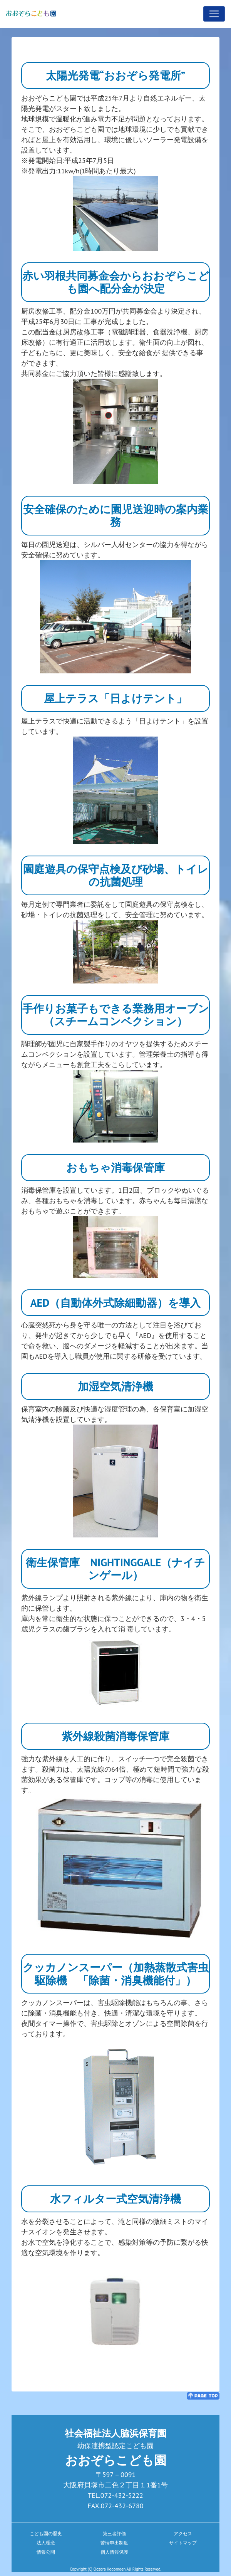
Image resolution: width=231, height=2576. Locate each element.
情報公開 (46, 2552)
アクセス (183, 2533)
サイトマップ (183, 2543)
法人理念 (46, 2543)
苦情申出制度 (114, 2543)
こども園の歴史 (46, 2533)
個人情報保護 (114, 2552)
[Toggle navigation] (214, 14)
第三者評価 (114, 2533)
